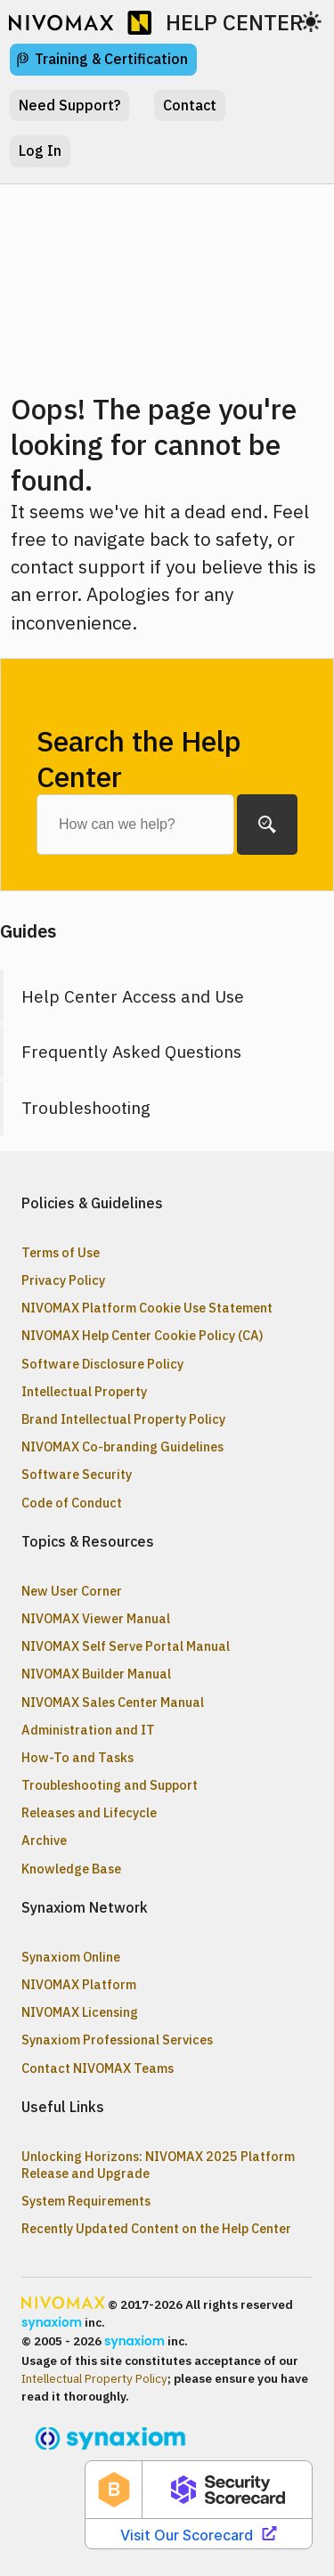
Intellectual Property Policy (94, 2378)
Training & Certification (111, 59)
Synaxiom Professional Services (117, 2039)
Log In (40, 150)
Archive (44, 1840)
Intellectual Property (84, 1391)
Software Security (76, 1474)
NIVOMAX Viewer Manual (95, 1618)
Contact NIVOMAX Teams (97, 2068)
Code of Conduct (71, 1502)
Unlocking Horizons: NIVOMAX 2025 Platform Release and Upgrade (158, 2165)
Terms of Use (60, 1252)
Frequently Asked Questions (131, 1051)
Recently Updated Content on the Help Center (156, 2228)
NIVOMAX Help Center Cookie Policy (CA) (142, 1335)
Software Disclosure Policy (102, 1363)
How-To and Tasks (77, 1757)
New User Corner (71, 1590)
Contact (189, 105)
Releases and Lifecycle (89, 1812)
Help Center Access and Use (132, 996)
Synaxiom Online (70, 1956)
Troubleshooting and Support (109, 1784)
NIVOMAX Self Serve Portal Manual (125, 1645)
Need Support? (69, 105)
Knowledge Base (71, 1868)
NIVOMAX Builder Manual (96, 1673)
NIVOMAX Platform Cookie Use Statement (147, 1307)
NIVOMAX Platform (78, 1984)
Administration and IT (88, 1729)
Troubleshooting (86, 1107)
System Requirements (86, 2200)
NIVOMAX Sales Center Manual (112, 1702)
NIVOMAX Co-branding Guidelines (122, 1446)
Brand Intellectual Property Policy (123, 1418)
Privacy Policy (63, 1280)
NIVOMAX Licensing (79, 2011)
